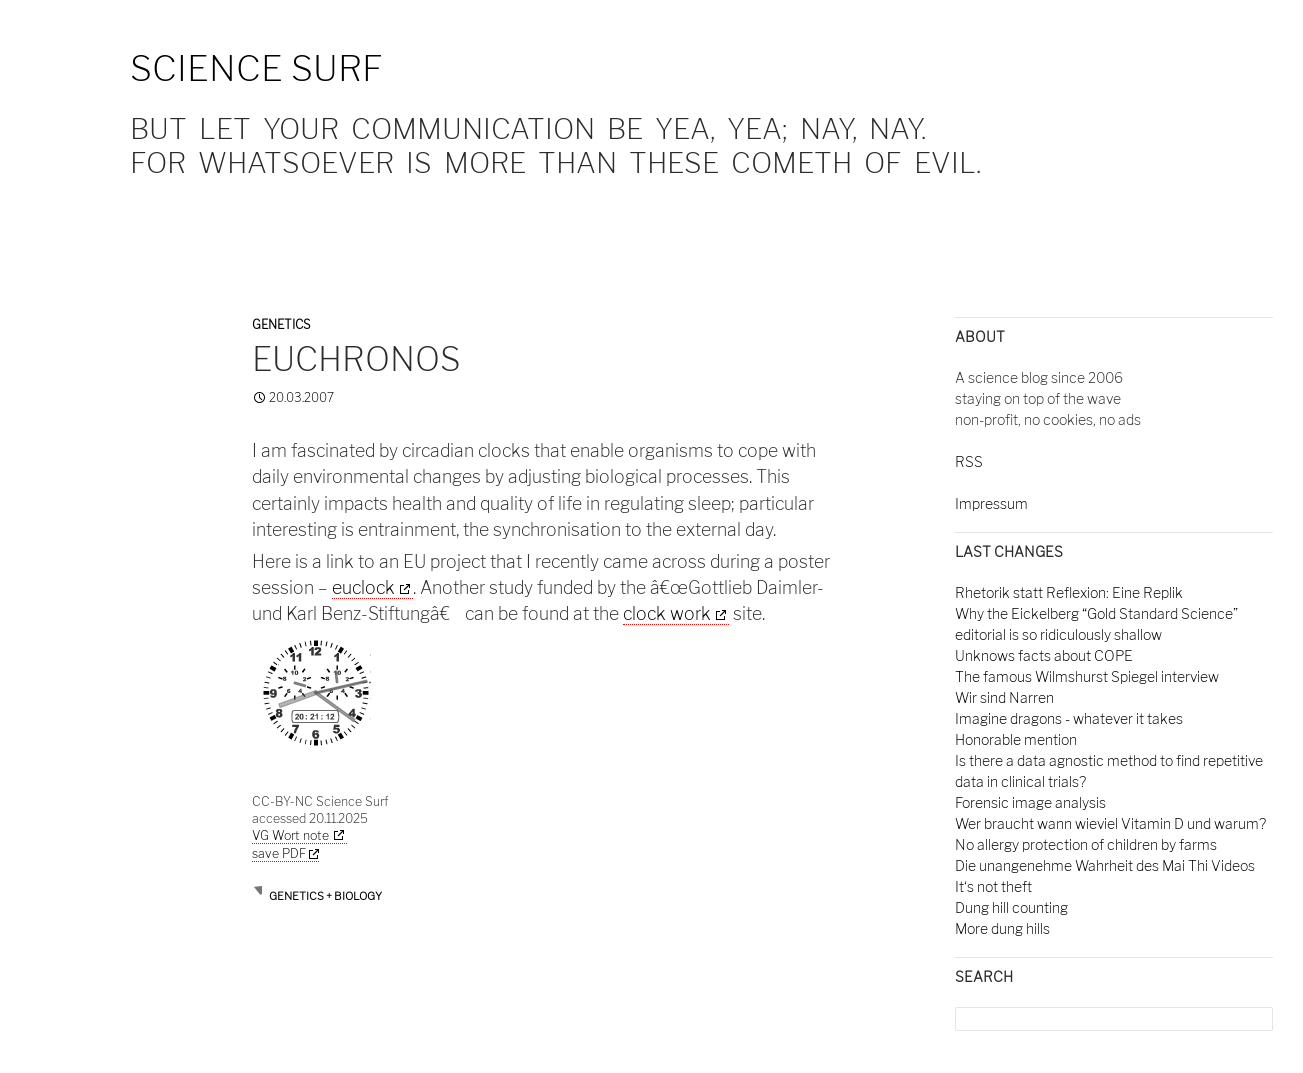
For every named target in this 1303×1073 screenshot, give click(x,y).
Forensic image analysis (1030, 802)
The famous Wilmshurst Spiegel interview (1087, 676)
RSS (969, 461)
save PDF (285, 853)
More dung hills (1002, 928)
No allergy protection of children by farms (1086, 844)
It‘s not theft (993, 886)
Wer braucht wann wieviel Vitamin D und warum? (1110, 823)
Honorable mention (1016, 739)
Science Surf (256, 68)
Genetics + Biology (325, 896)
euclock (363, 587)
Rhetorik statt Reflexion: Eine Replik (1069, 592)
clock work (667, 613)
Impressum (991, 503)
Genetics (281, 324)
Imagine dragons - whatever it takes (1069, 718)
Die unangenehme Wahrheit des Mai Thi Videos (1105, 865)
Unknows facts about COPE (1044, 655)
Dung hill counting (1011, 907)
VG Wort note (290, 835)
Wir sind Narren (1004, 697)
